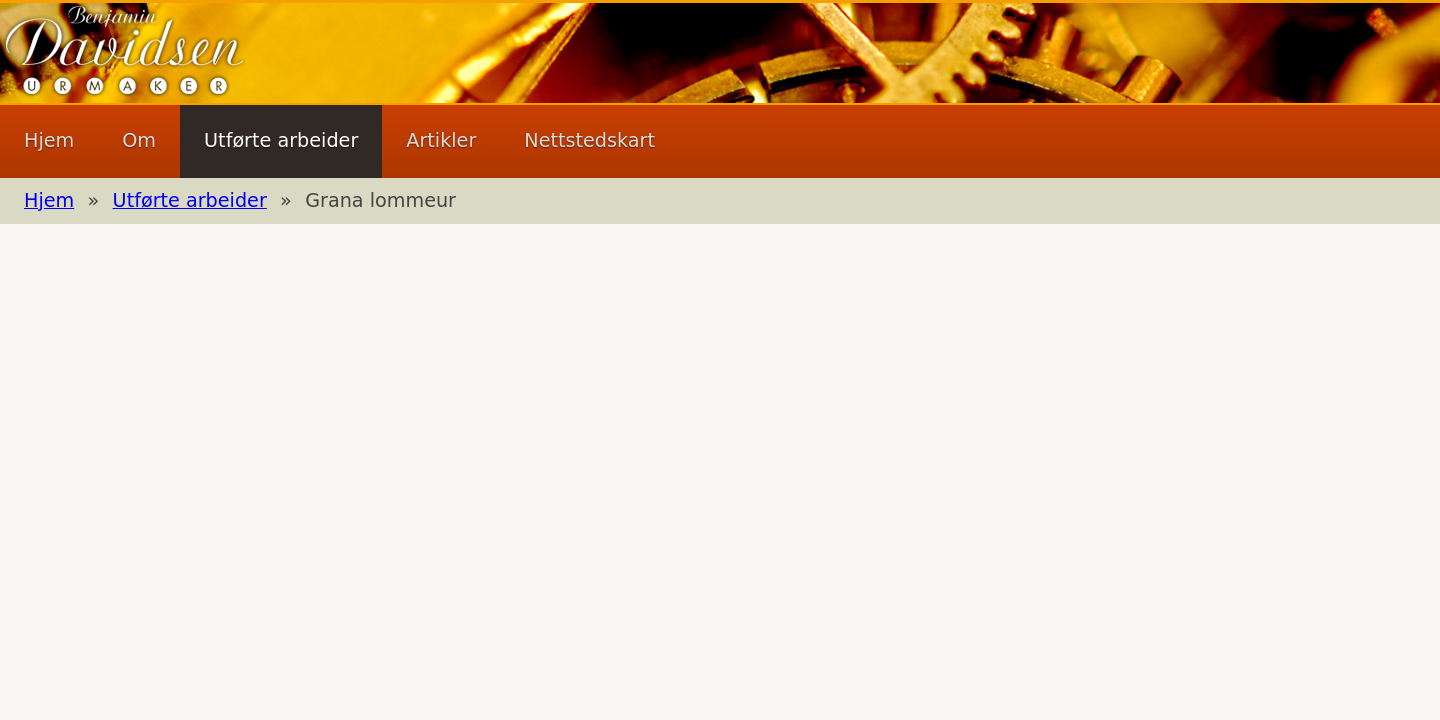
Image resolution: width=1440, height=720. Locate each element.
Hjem (49, 140)
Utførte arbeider (281, 140)
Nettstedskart (589, 140)
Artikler (441, 140)
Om (139, 140)
